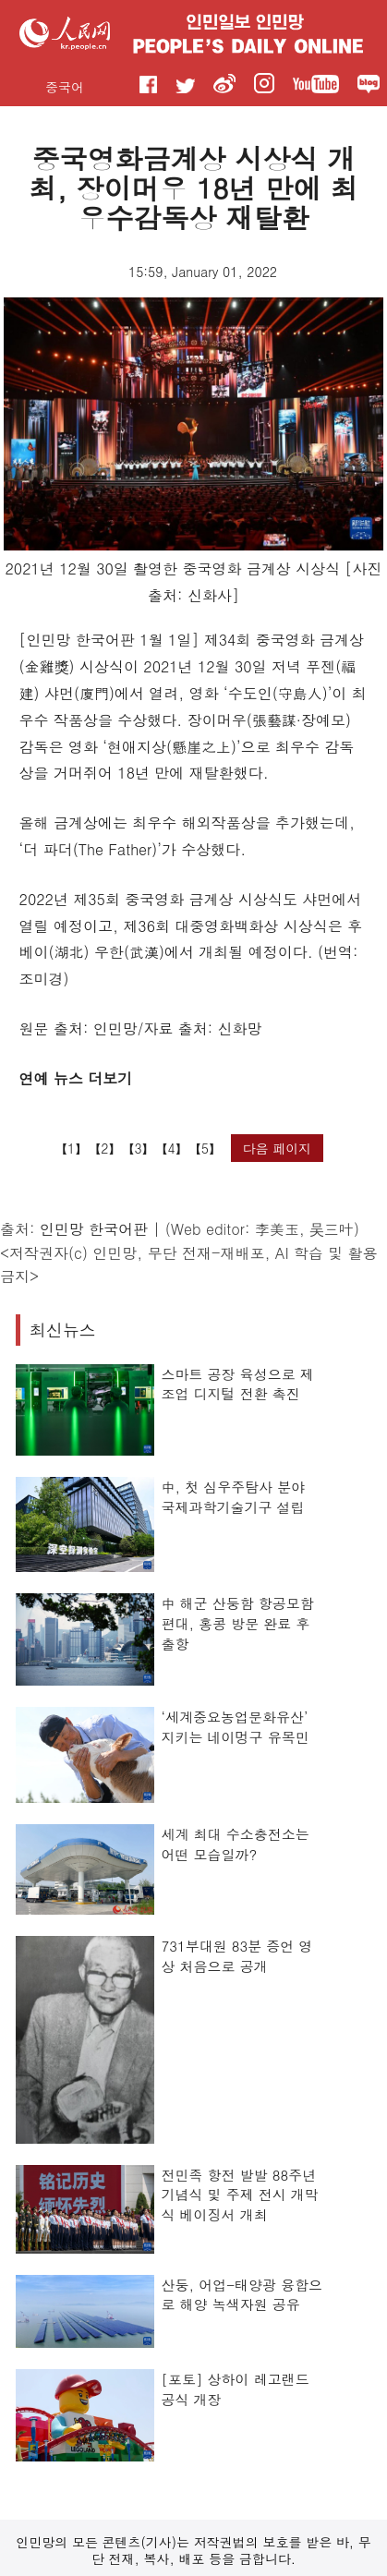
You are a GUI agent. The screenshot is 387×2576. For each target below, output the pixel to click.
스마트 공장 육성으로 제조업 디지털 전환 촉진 (238, 1384)
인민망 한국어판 (94, 1229)
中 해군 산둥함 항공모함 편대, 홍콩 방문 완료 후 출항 (238, 1622)
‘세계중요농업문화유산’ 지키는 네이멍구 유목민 (235, 1727)
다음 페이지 (277, 1148)
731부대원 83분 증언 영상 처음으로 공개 (237, 1956)
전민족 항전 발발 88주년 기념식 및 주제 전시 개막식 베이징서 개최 (240, 2194)
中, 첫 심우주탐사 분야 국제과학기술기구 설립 (234, 1497)
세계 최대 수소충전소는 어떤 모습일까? (235, 1844)
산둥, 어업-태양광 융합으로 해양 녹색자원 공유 (242, 2295)
